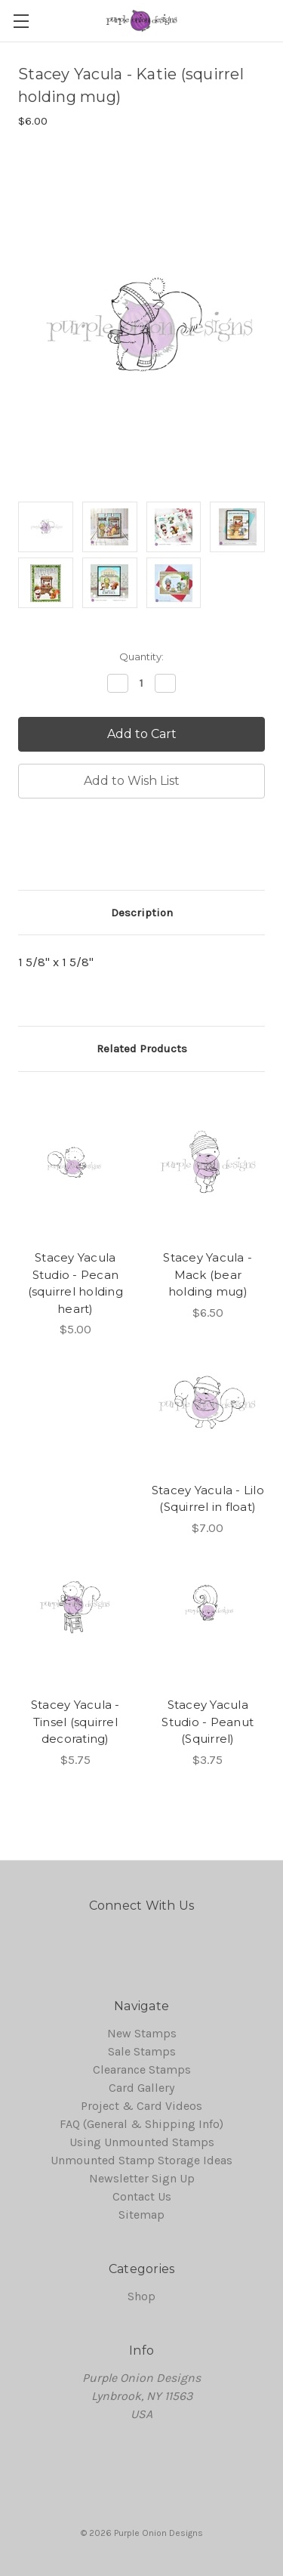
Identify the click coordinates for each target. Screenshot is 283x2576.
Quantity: (141, 656)
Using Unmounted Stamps (141, 2142)
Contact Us (141, 2196)
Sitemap (141, 2214)
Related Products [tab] (142, 1048)
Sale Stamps (142, 2051)
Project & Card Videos (141, 2106)
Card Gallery (141, 2087)
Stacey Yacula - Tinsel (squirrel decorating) (75, 1721)
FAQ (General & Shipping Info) (141, 2124)
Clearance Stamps (142, 2069)
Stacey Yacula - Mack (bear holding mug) (207, 1274)
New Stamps (142, 2033)
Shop (141, 2296)
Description (142, 912)
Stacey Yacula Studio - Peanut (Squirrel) (207, 1721)
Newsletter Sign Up (142, 2178)
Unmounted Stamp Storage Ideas (141, 2160)
